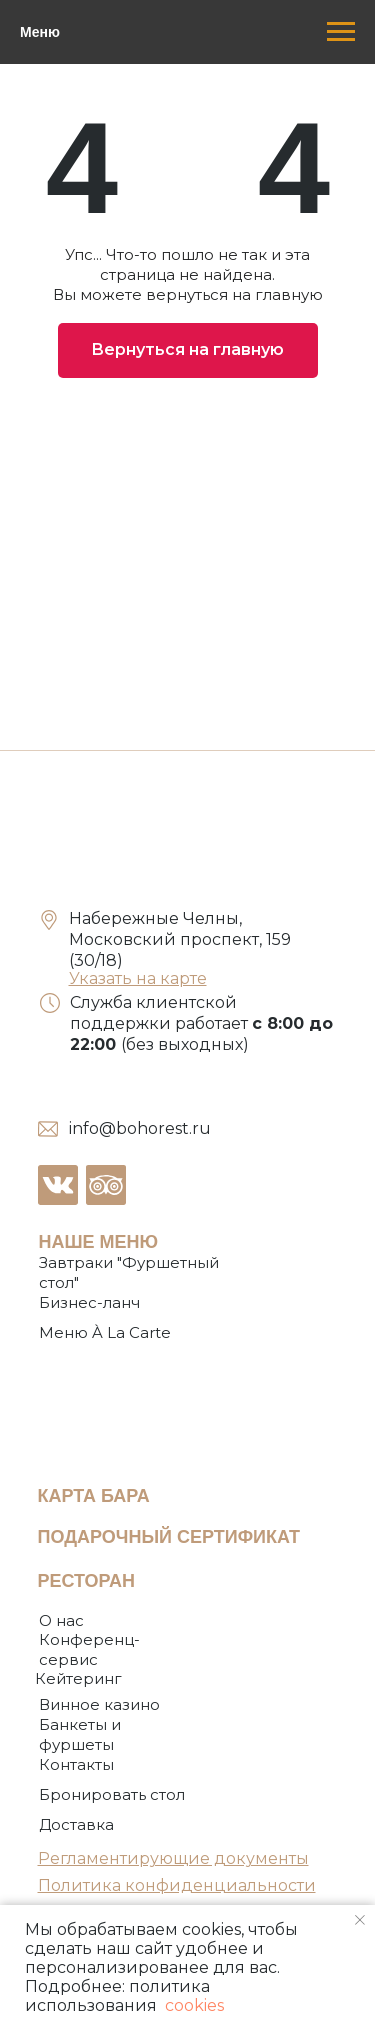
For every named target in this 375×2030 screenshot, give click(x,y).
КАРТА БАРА (94, 1496)
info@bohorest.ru (140, 1128)
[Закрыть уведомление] (360, 1920)
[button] (112, 1794)
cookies (192, 2005)
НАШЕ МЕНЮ (99, 1242)
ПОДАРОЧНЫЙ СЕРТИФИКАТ (169, 1537)
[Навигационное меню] (341, 32)
